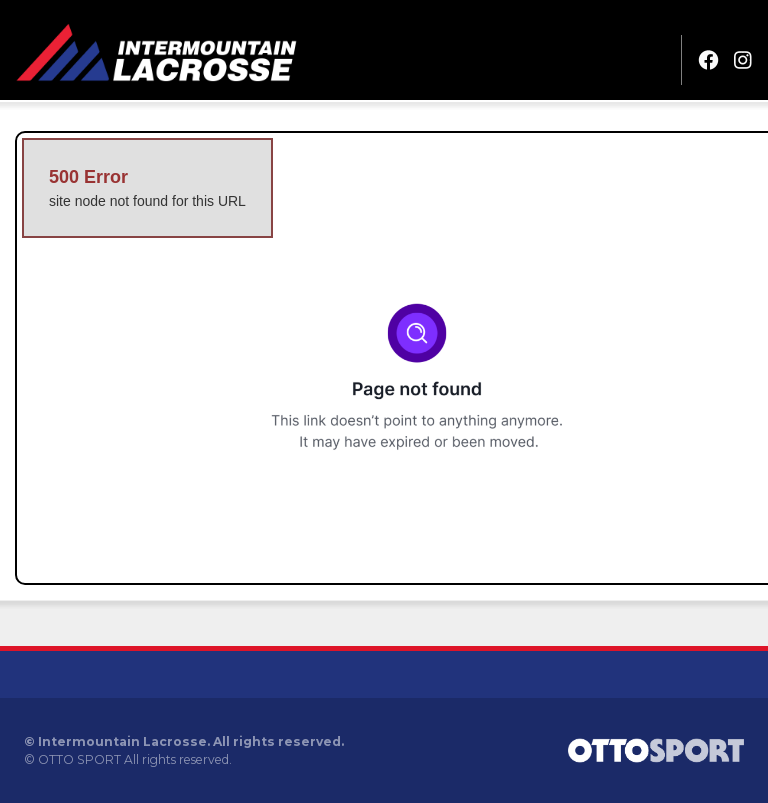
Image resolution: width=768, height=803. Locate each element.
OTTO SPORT (79, 759)
